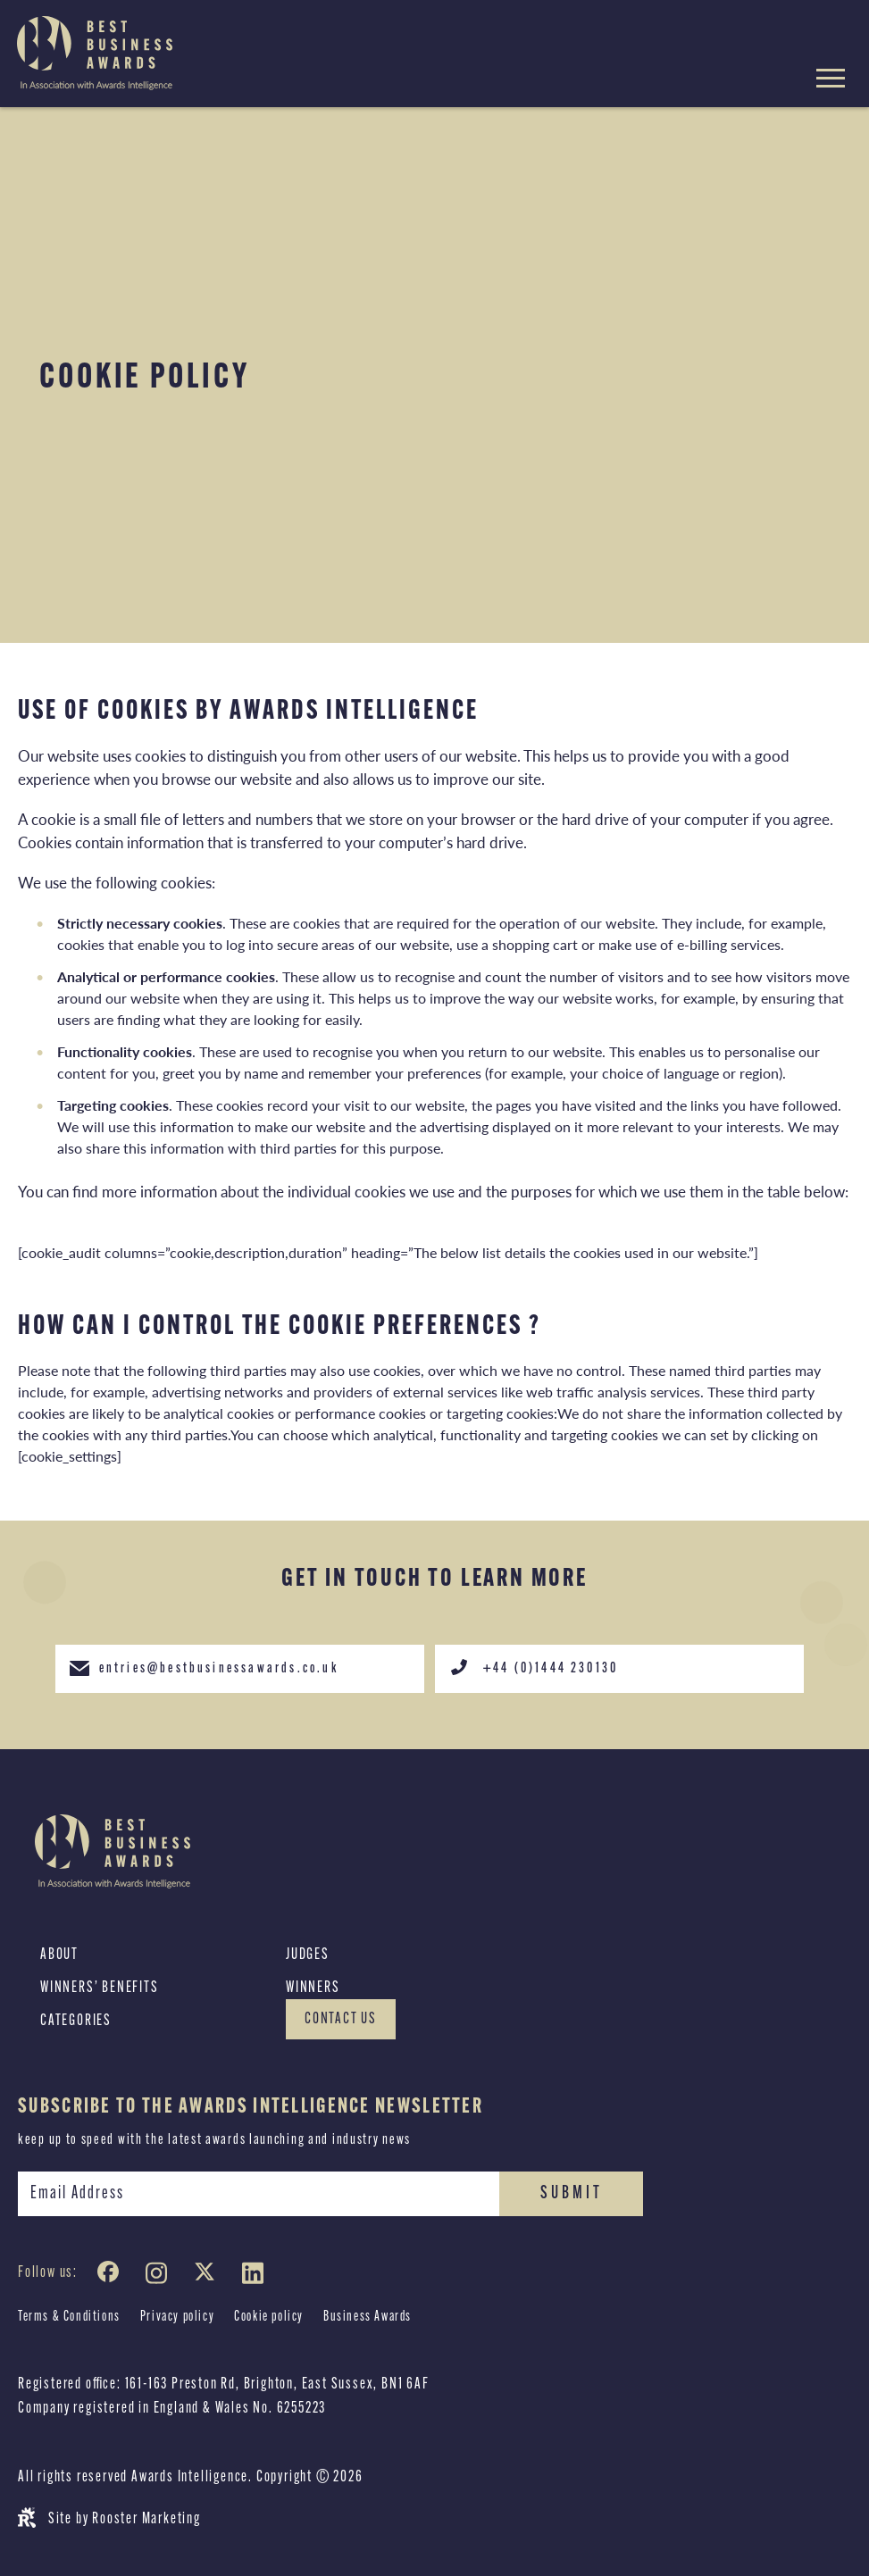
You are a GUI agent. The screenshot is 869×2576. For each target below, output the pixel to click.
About (59, 1955)
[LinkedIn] (256, 2276)
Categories (76, 2021)
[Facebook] (111, 2276)
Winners (313, 1988)
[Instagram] (160, 2276)
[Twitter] (208, 2276)
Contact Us (341, 2019)
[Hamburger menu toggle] (831, 80)
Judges (308, 1955)
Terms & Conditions (69, 2317)
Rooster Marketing (146, 2519)
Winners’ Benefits (99, 1988)
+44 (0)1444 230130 (533, 1667)
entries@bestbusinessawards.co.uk (203, 1667)
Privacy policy (177, 2317)
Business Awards (367, 2317)
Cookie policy (269, 2317)
